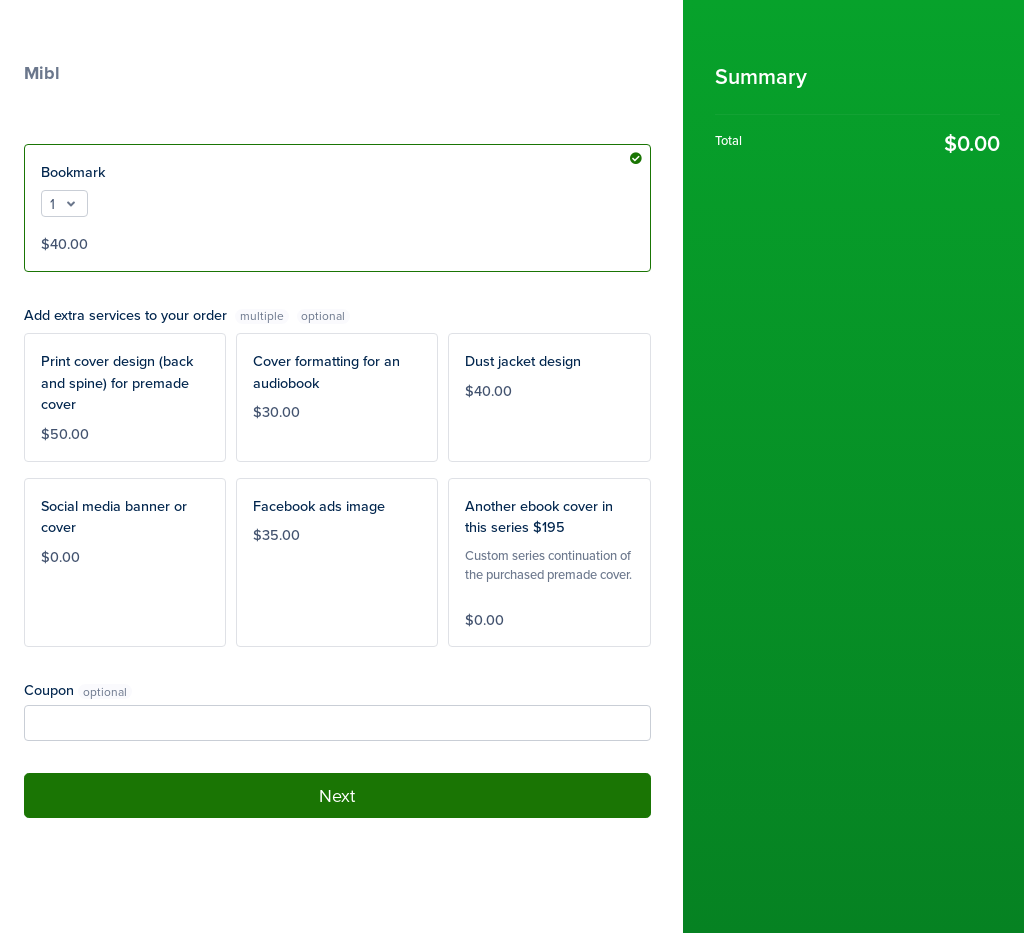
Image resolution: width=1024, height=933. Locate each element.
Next (337, 795)
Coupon (49, 689)
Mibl (42, 73)
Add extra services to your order (158, 314)
